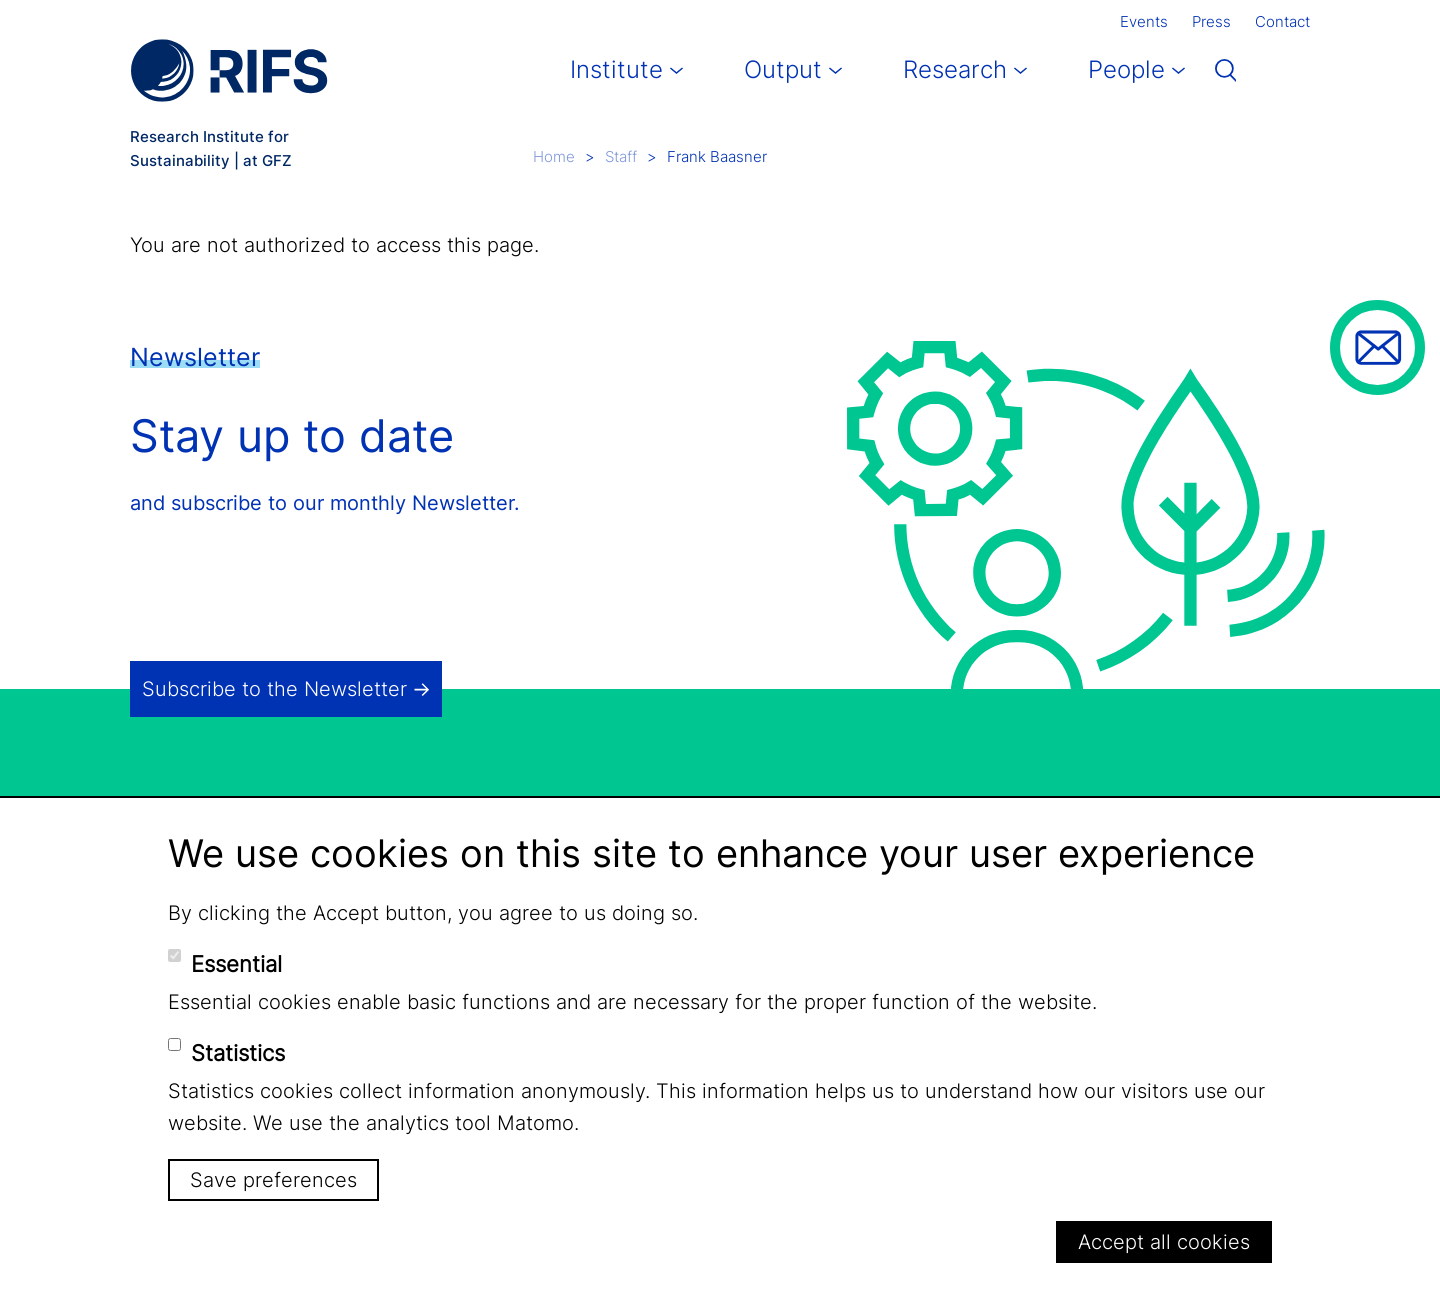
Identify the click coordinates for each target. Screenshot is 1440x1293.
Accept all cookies (1164, 1242)
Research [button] (955, 69)
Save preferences (273, 1180)
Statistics (238, 1053)
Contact (1282, 21)
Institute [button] (616, 69)
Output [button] (783, 69)
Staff (621, 156)
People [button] (1126, 69)
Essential (236, 964)
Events (1144, 21)
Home (554, 156)
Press (1211, 21)
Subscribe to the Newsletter (274, 689)
